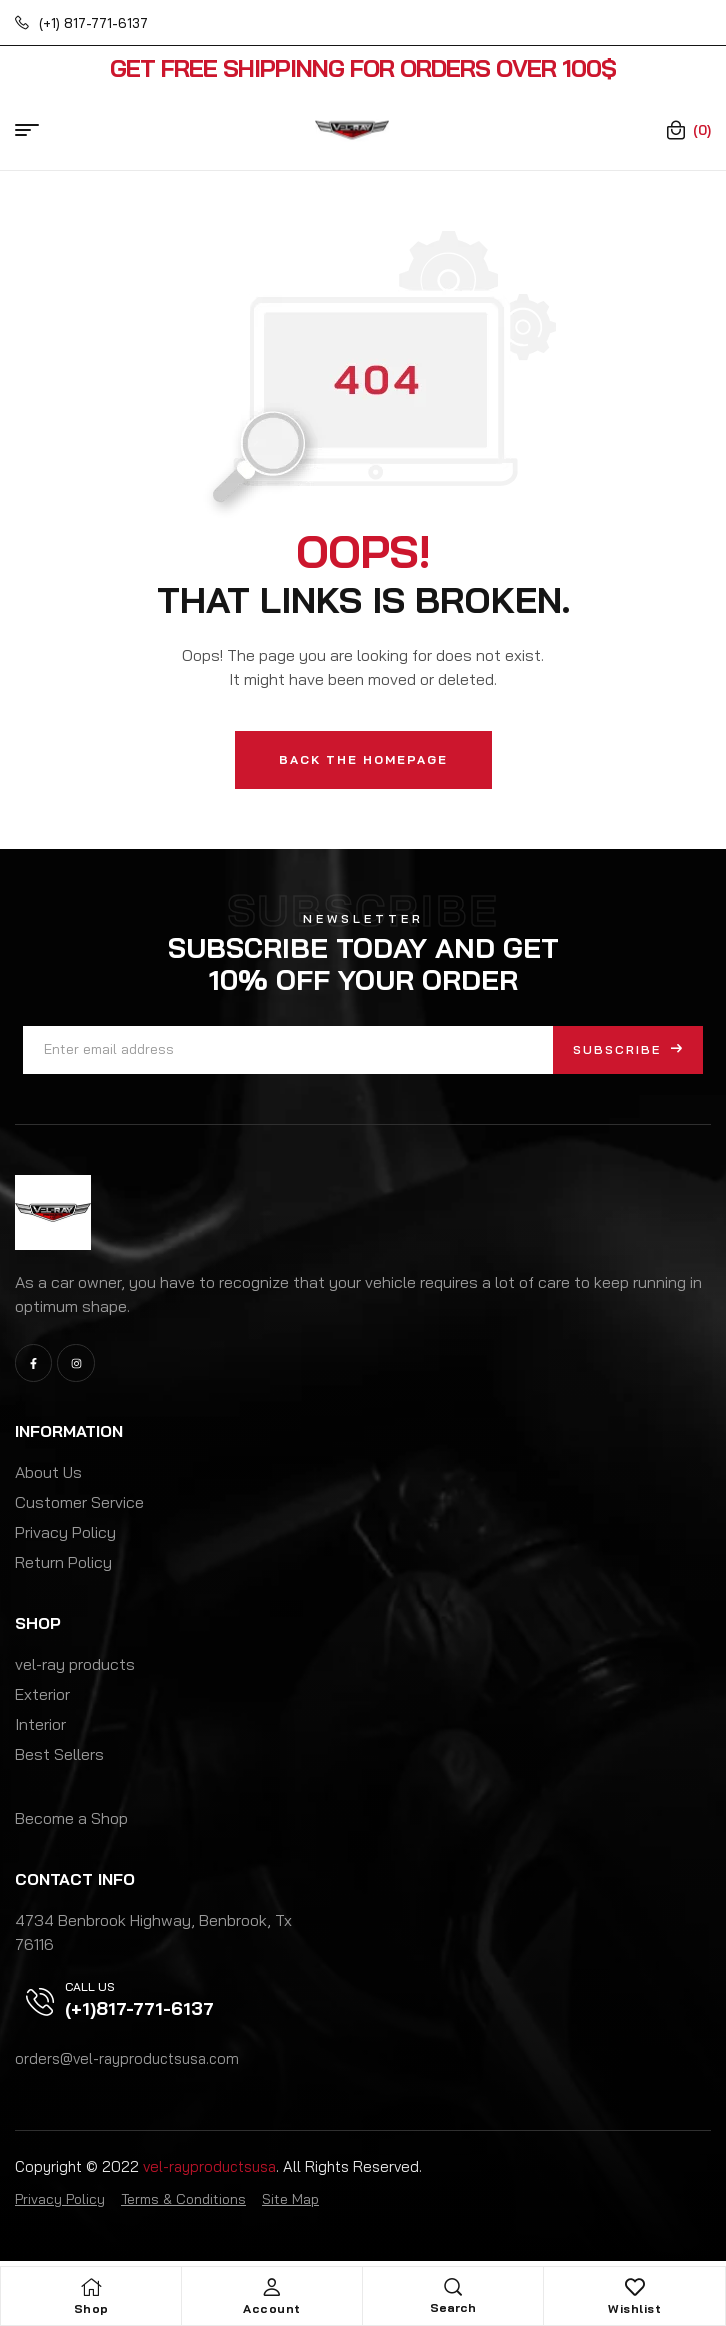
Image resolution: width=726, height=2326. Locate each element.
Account (272, 2308)
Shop (91, 2308)
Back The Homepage (363, 759)
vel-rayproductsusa (209, 2166)
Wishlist (634, 2308)
